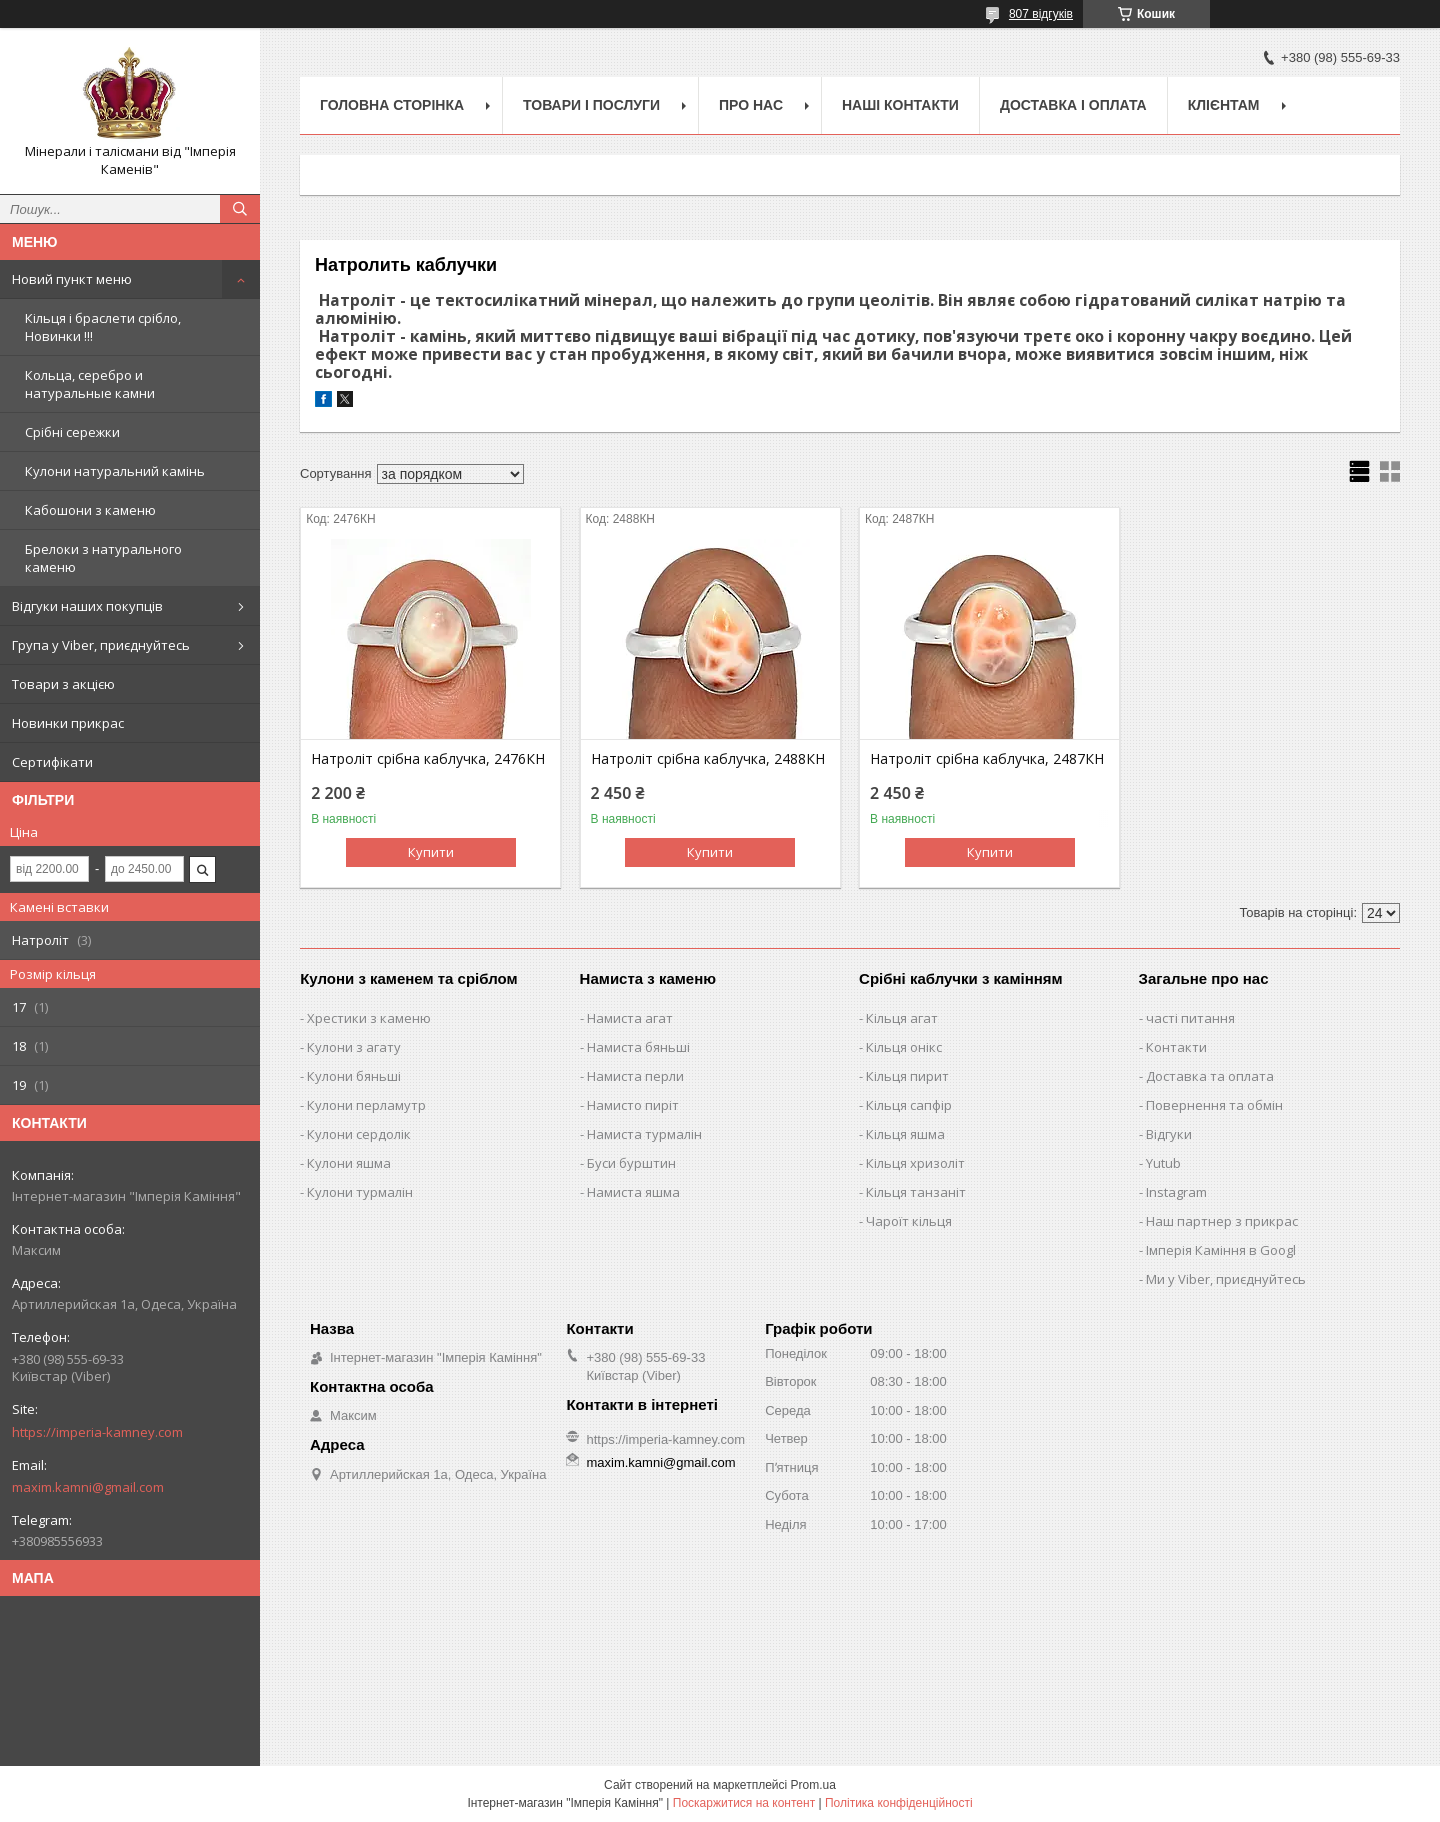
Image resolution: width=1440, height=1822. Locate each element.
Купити (431, 852)
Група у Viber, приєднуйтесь (101, 645)
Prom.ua (813, 1785)
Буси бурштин (631, 1163)
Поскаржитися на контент (744, 1803)
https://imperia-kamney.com (97, 1432)
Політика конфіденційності (899, 1803)
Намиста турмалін (644, 1134)
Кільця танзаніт (916, 1192)
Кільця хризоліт (915, 1163)
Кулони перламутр (366, 1105)
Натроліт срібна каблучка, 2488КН (708, 759)
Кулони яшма (349, 1163)
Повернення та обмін (1214, 1105)
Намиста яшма (633, 1192)
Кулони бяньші (354, 1076)
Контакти (1176, 1047)
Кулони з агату (354, 1047)
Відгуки (1169, 1134)
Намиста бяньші (638, 1047)
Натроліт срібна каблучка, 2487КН (987, 759)
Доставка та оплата (1210, 1076)
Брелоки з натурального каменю (103, 558)
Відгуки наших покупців (87, 606)
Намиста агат (630, 1018)
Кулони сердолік (359, 1134)
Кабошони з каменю (90, 510)
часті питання (1190, 1018)
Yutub (1163, 1163)
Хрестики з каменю (369, 1018)
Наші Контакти (900, 105)
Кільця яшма (905, 1134)
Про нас (751, 105)
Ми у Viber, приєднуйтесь (1226, 1279)
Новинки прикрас (68, 723)
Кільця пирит (907, 1076)
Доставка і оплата (1073, 105)
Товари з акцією (63, 684)
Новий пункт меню (72, 279)
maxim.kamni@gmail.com (88, 1487)
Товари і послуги (591, 105)
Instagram (1176, 1192)
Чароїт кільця (909, 1221)
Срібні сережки (72, 432)
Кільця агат (902, 1018)
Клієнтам (1224, 105)
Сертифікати (52, 762)
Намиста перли (635, 1076)
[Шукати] (240, 209)
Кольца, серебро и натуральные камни (90, 384)
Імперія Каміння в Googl (1221, 1250)
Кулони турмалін (360, 1192)
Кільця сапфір (909, 1105)
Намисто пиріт (633, 1105)
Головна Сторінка (392, 105)
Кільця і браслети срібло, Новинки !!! (103, 327)
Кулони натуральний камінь (115, 471)
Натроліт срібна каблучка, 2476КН (428, 759)
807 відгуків (1041, 14)
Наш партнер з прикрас (1222, 1221)
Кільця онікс (904, 1047)
